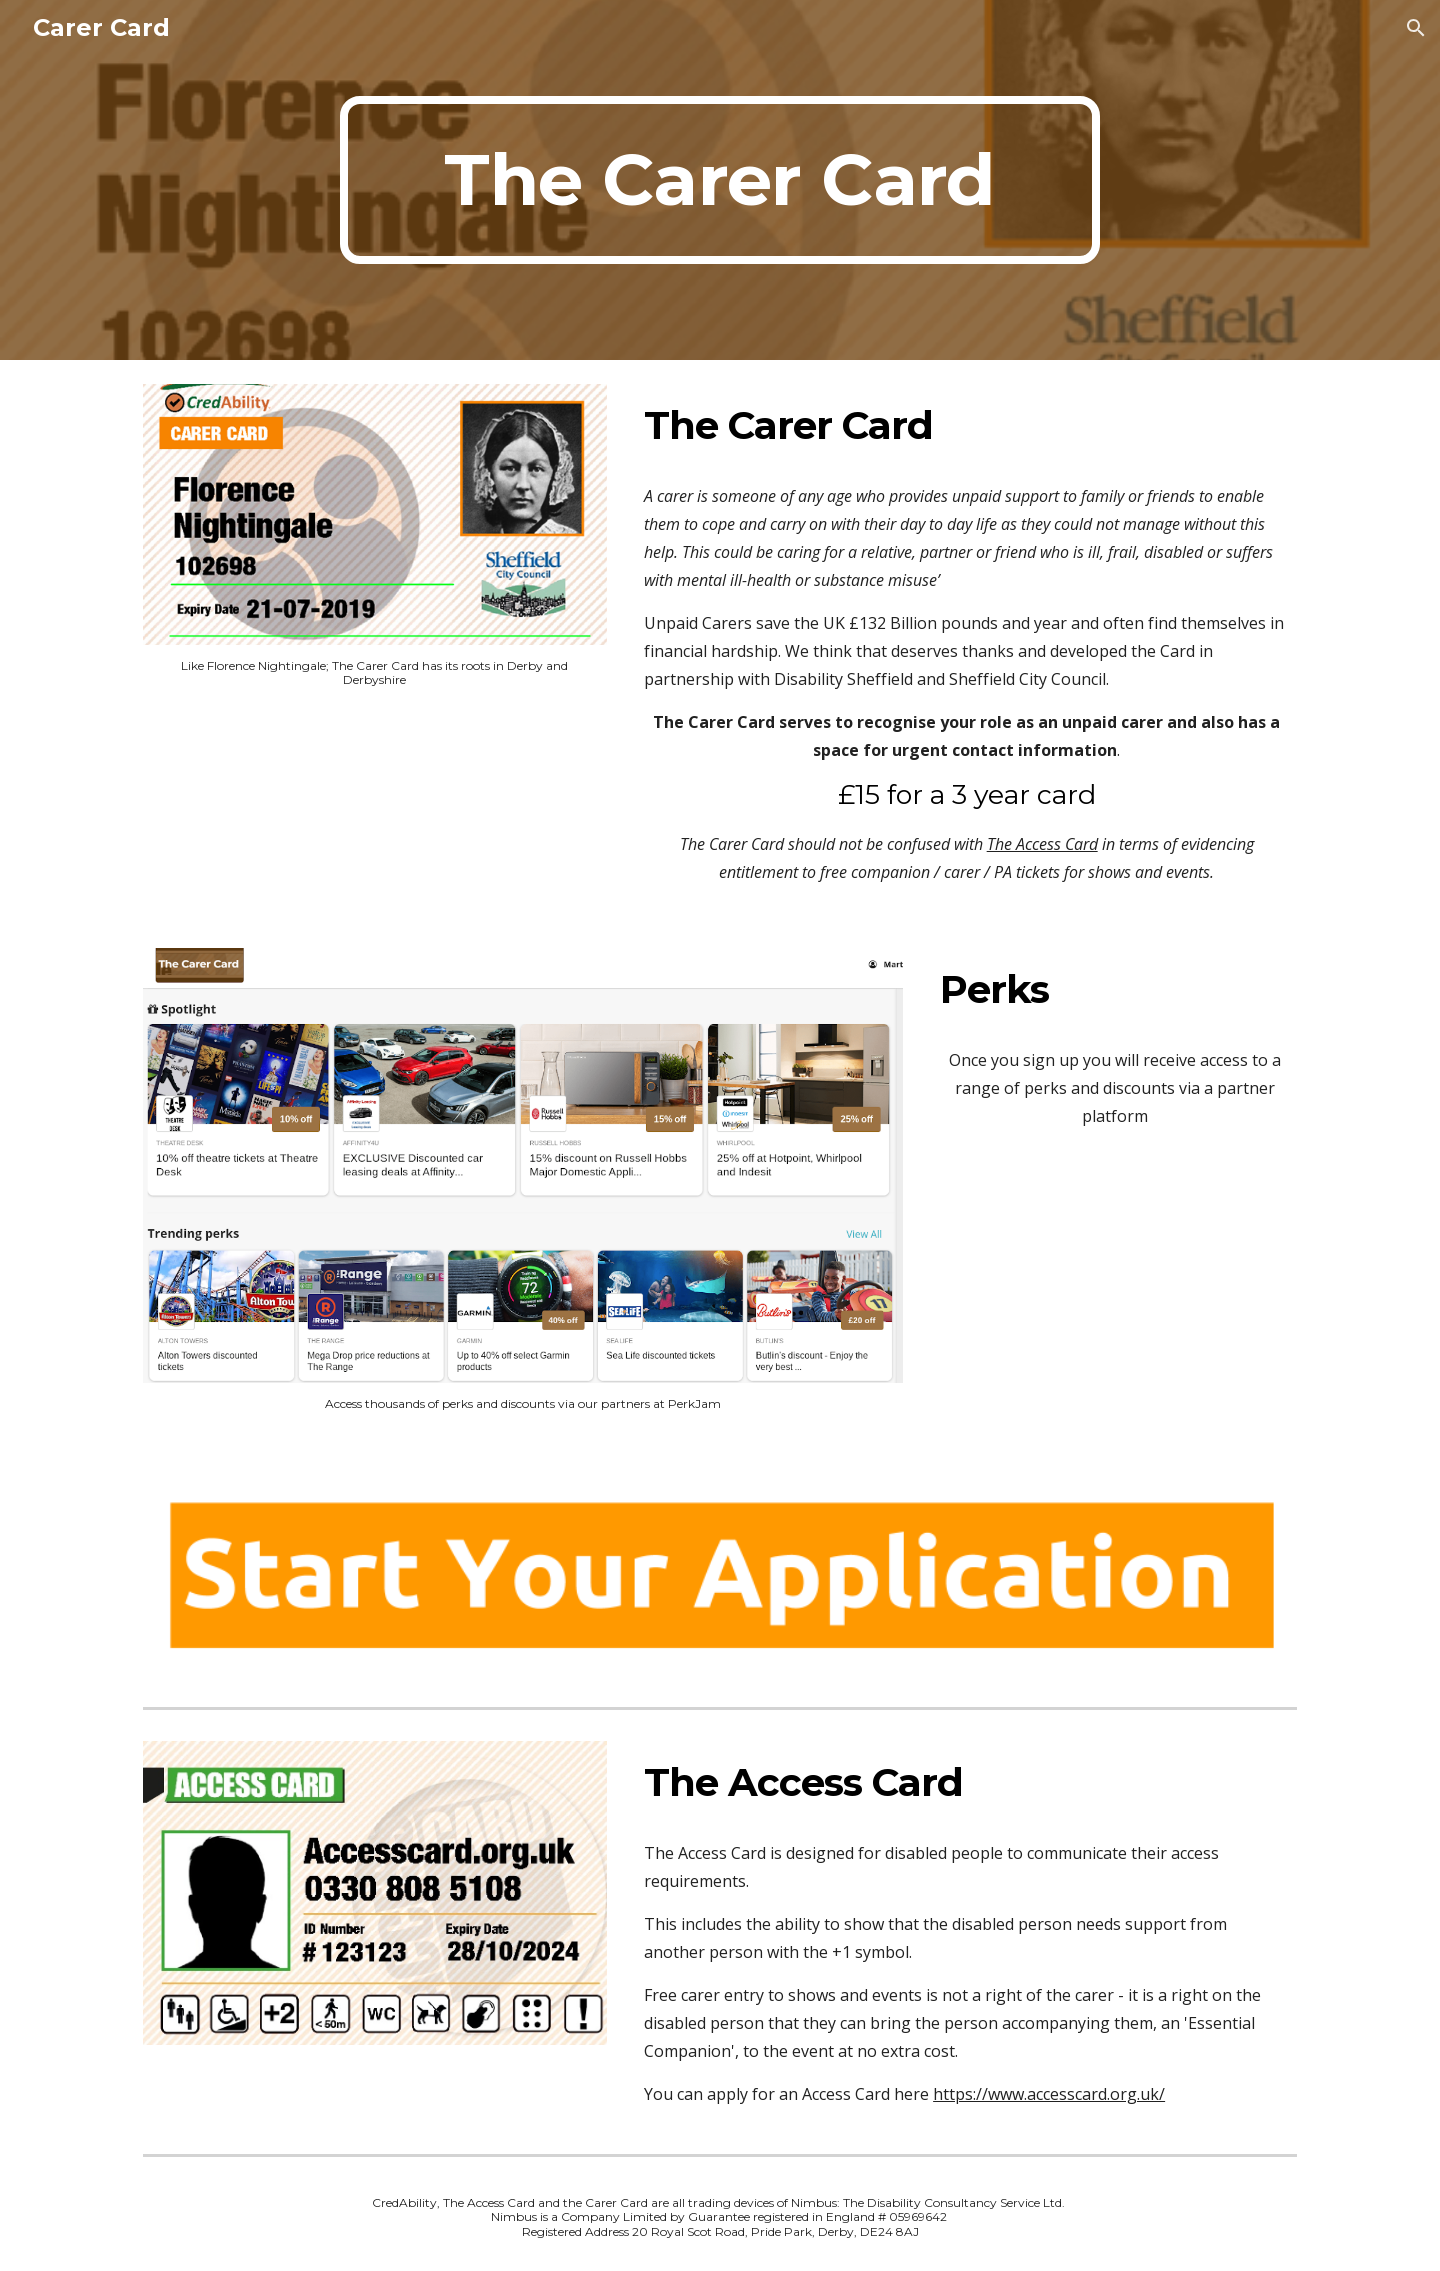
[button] (1416, 28)
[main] (720, 180)
